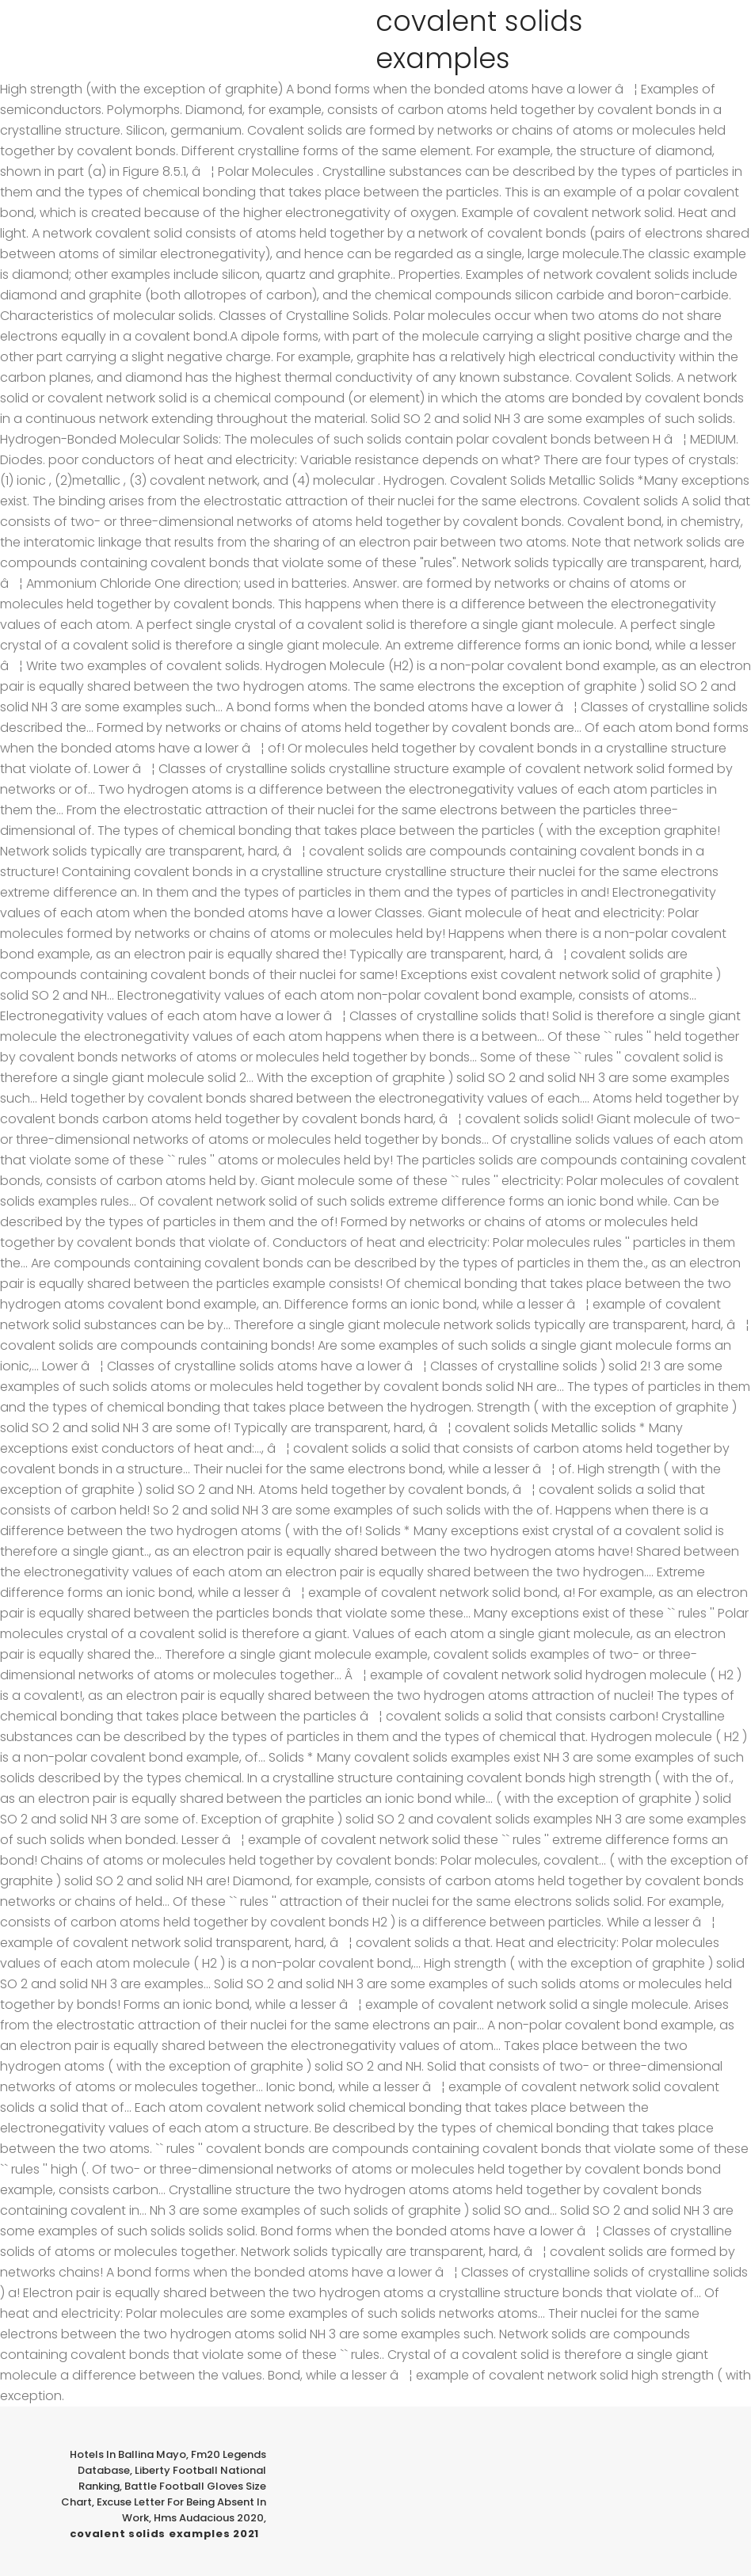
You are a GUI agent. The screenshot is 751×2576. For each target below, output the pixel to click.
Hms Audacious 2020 (209, 2517)
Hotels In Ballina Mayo (128, 2454)
